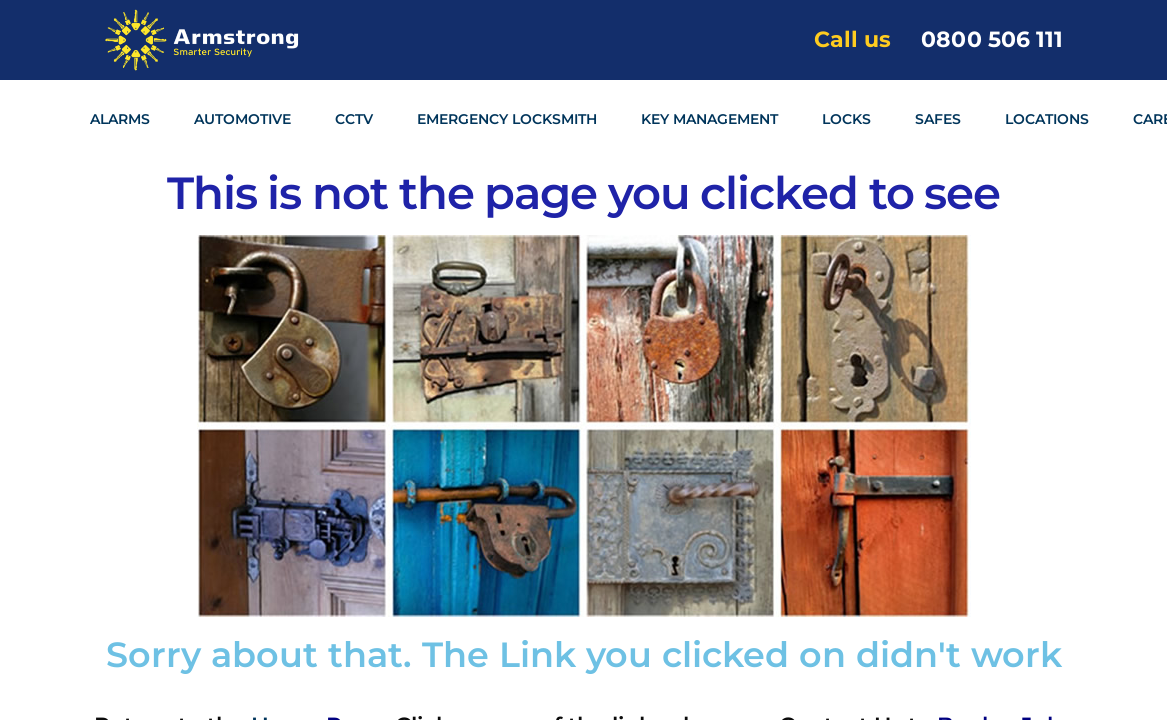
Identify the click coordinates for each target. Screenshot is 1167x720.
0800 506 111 (992, 39)
